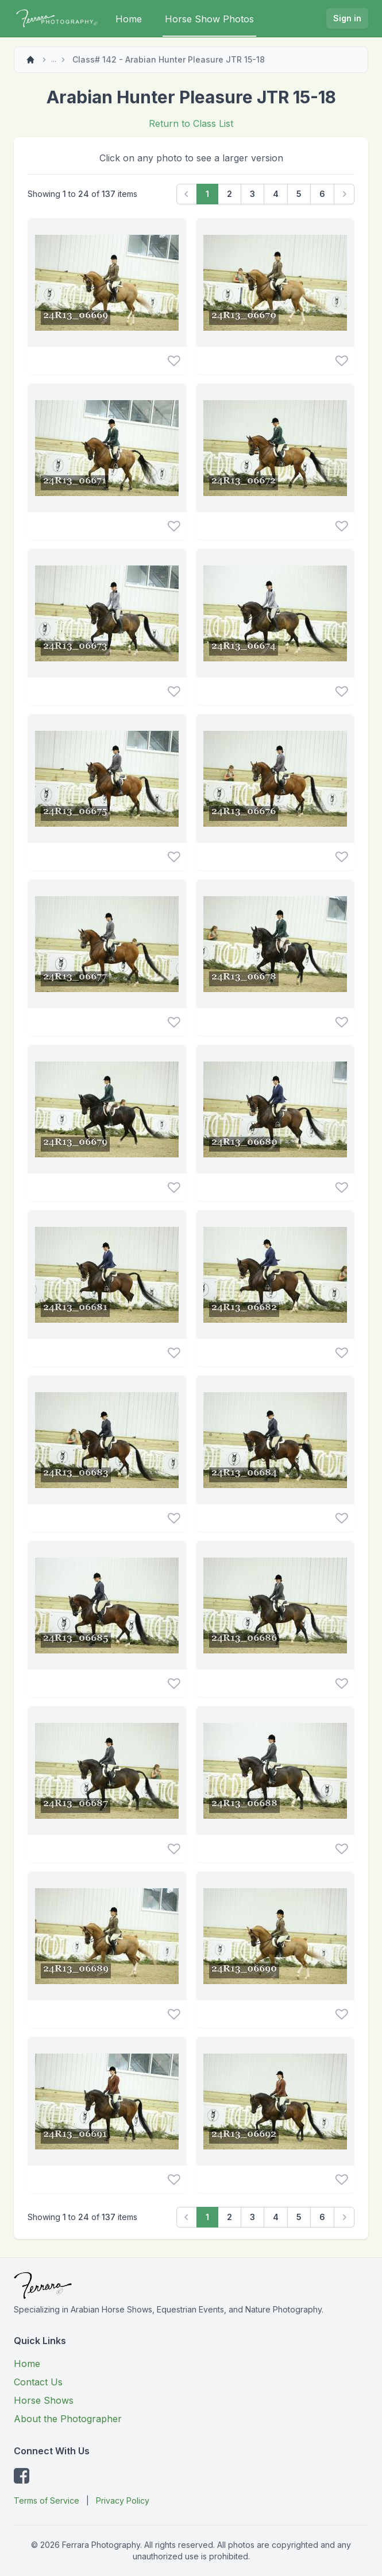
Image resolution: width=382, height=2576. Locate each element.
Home (128, 19)
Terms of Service (46, 2500)
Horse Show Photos (209, 19)
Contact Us (38, 2382)
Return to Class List (191, 123)
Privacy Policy (122, 2500)
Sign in (347, 18)
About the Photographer (68, 2418)
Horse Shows (44, 2400)
